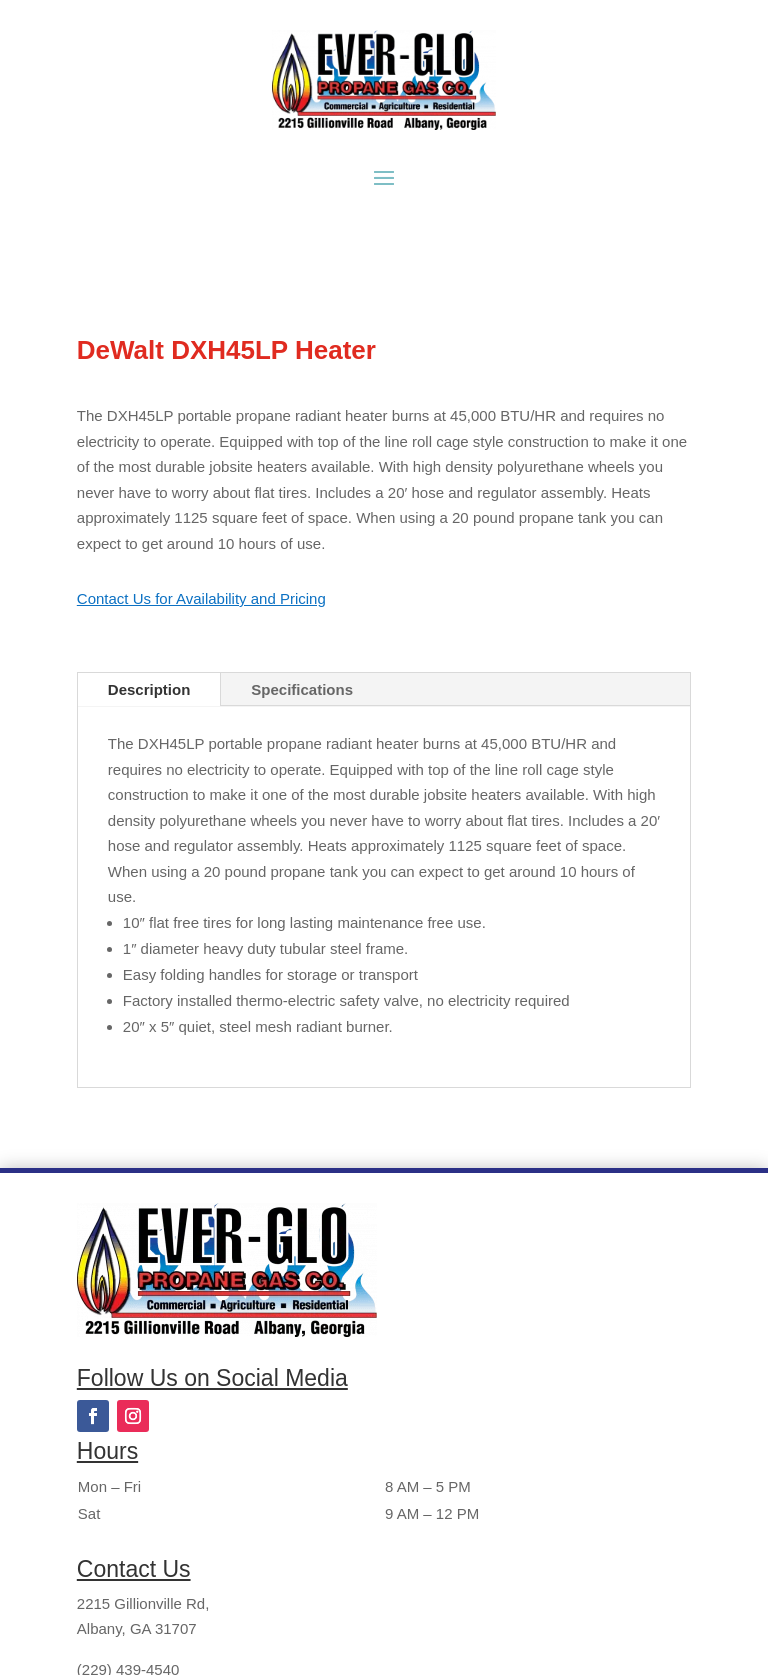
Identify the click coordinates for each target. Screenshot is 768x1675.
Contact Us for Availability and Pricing (201, 598)
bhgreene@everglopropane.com (184, 1580)
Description (149, 689)
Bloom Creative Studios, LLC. (607, 1636)
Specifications (302, 689)
